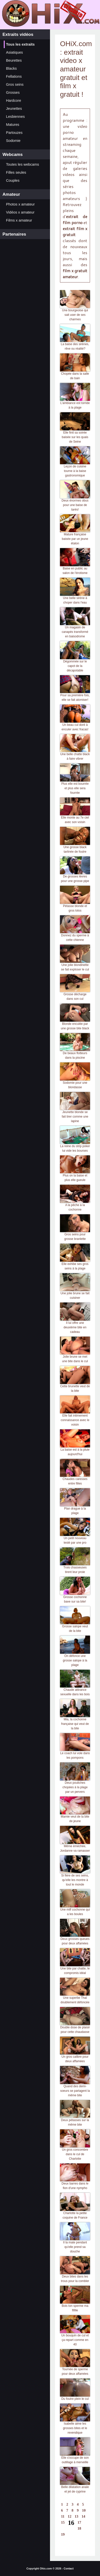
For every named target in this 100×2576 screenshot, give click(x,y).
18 (79, 2528)
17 (79, 2522)
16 (71, 2522)
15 (63, 2522)
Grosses (13, 92)
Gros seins (15, 84)
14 (83, 2516)
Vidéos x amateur (20, 212)
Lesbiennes (15, 117)
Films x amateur (19, 220)
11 (62, 2516)
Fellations (14, 76)
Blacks (11, 68)
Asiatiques (14, 52)
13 (76, 2516)
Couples (13, 180)
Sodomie (13, 141)
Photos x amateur (20, 204)
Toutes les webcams (22, 164)
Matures (12, 125)
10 (84, 2510)
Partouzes (14, 133)
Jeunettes (14, 109)
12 (70, 2516)
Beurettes (14, 60)
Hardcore (13, 100)
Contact (69, 2568)
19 (63, 2534)
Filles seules (16, 172)
